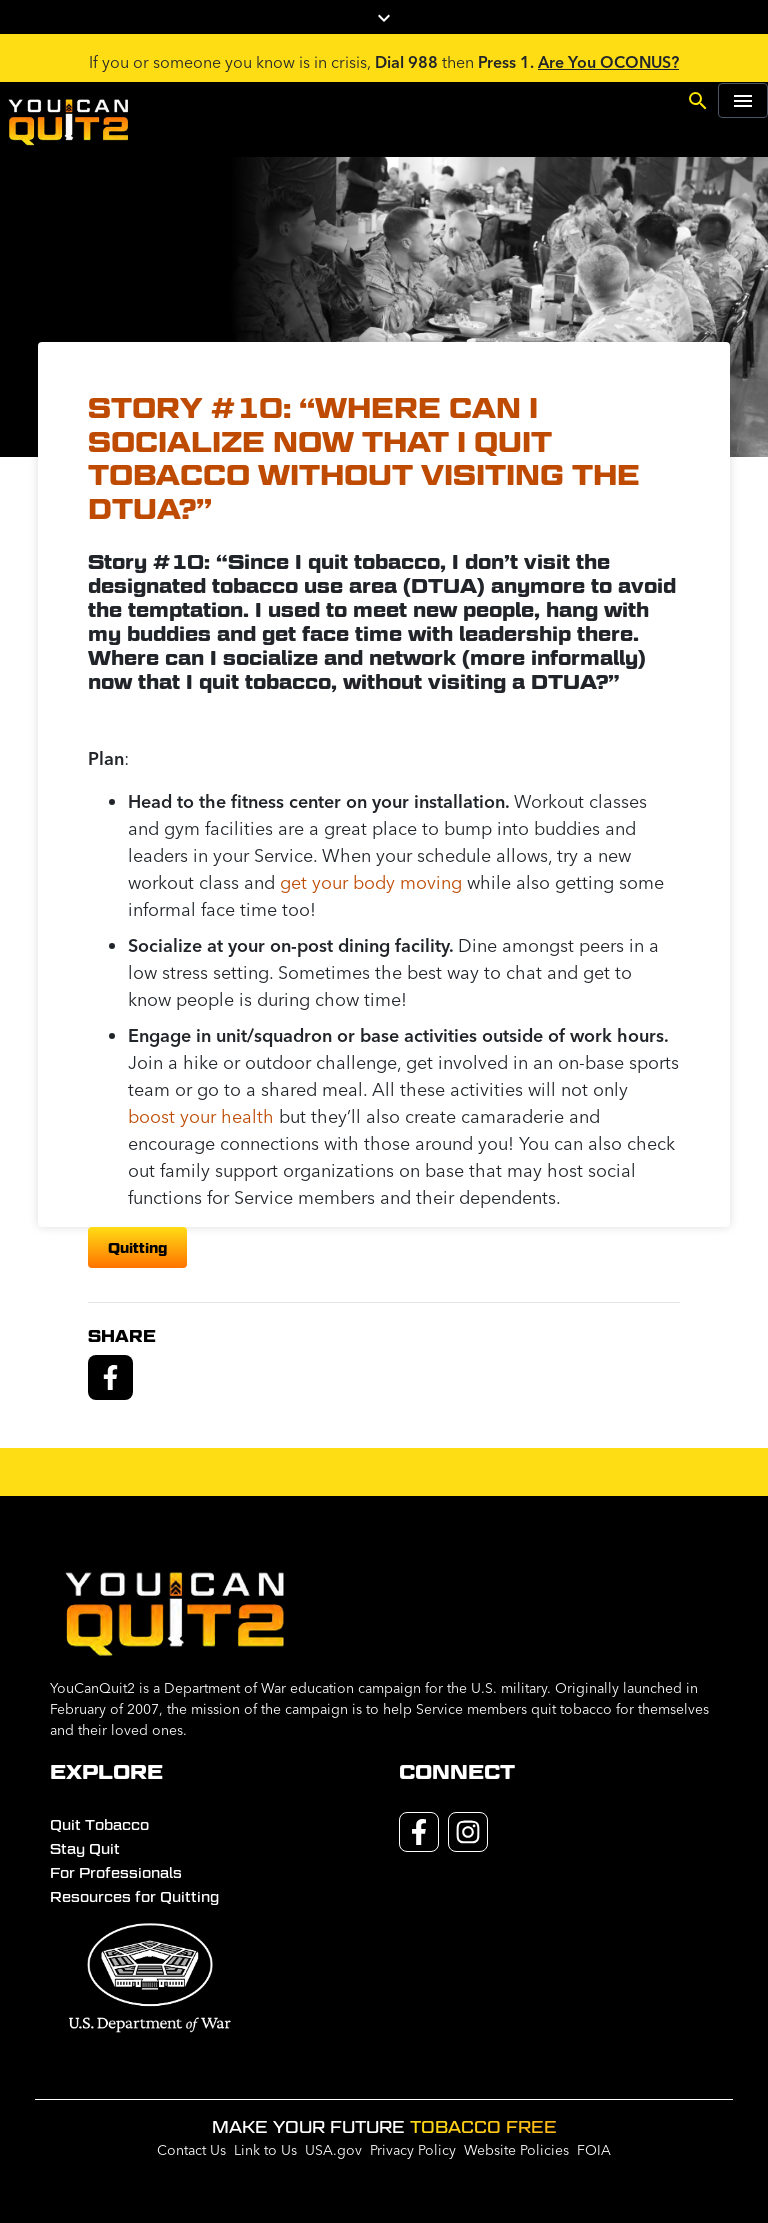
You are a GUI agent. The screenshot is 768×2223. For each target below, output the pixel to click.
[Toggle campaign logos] (384, 17)
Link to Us (265, 2150)
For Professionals (116, 1873)
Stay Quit (85, 1849)
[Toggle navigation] (743, 100)
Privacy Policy (413, 2150)
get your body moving (371, 882)
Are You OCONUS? (608, 62)
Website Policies (516, 2150)
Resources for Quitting (134, 1897)
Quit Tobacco (99, 1825)
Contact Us (191, 2150)
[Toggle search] (698, 99)
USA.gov (333, 2150)
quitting (137, 1247)
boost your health (201, 1116)
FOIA (594, 2150)
